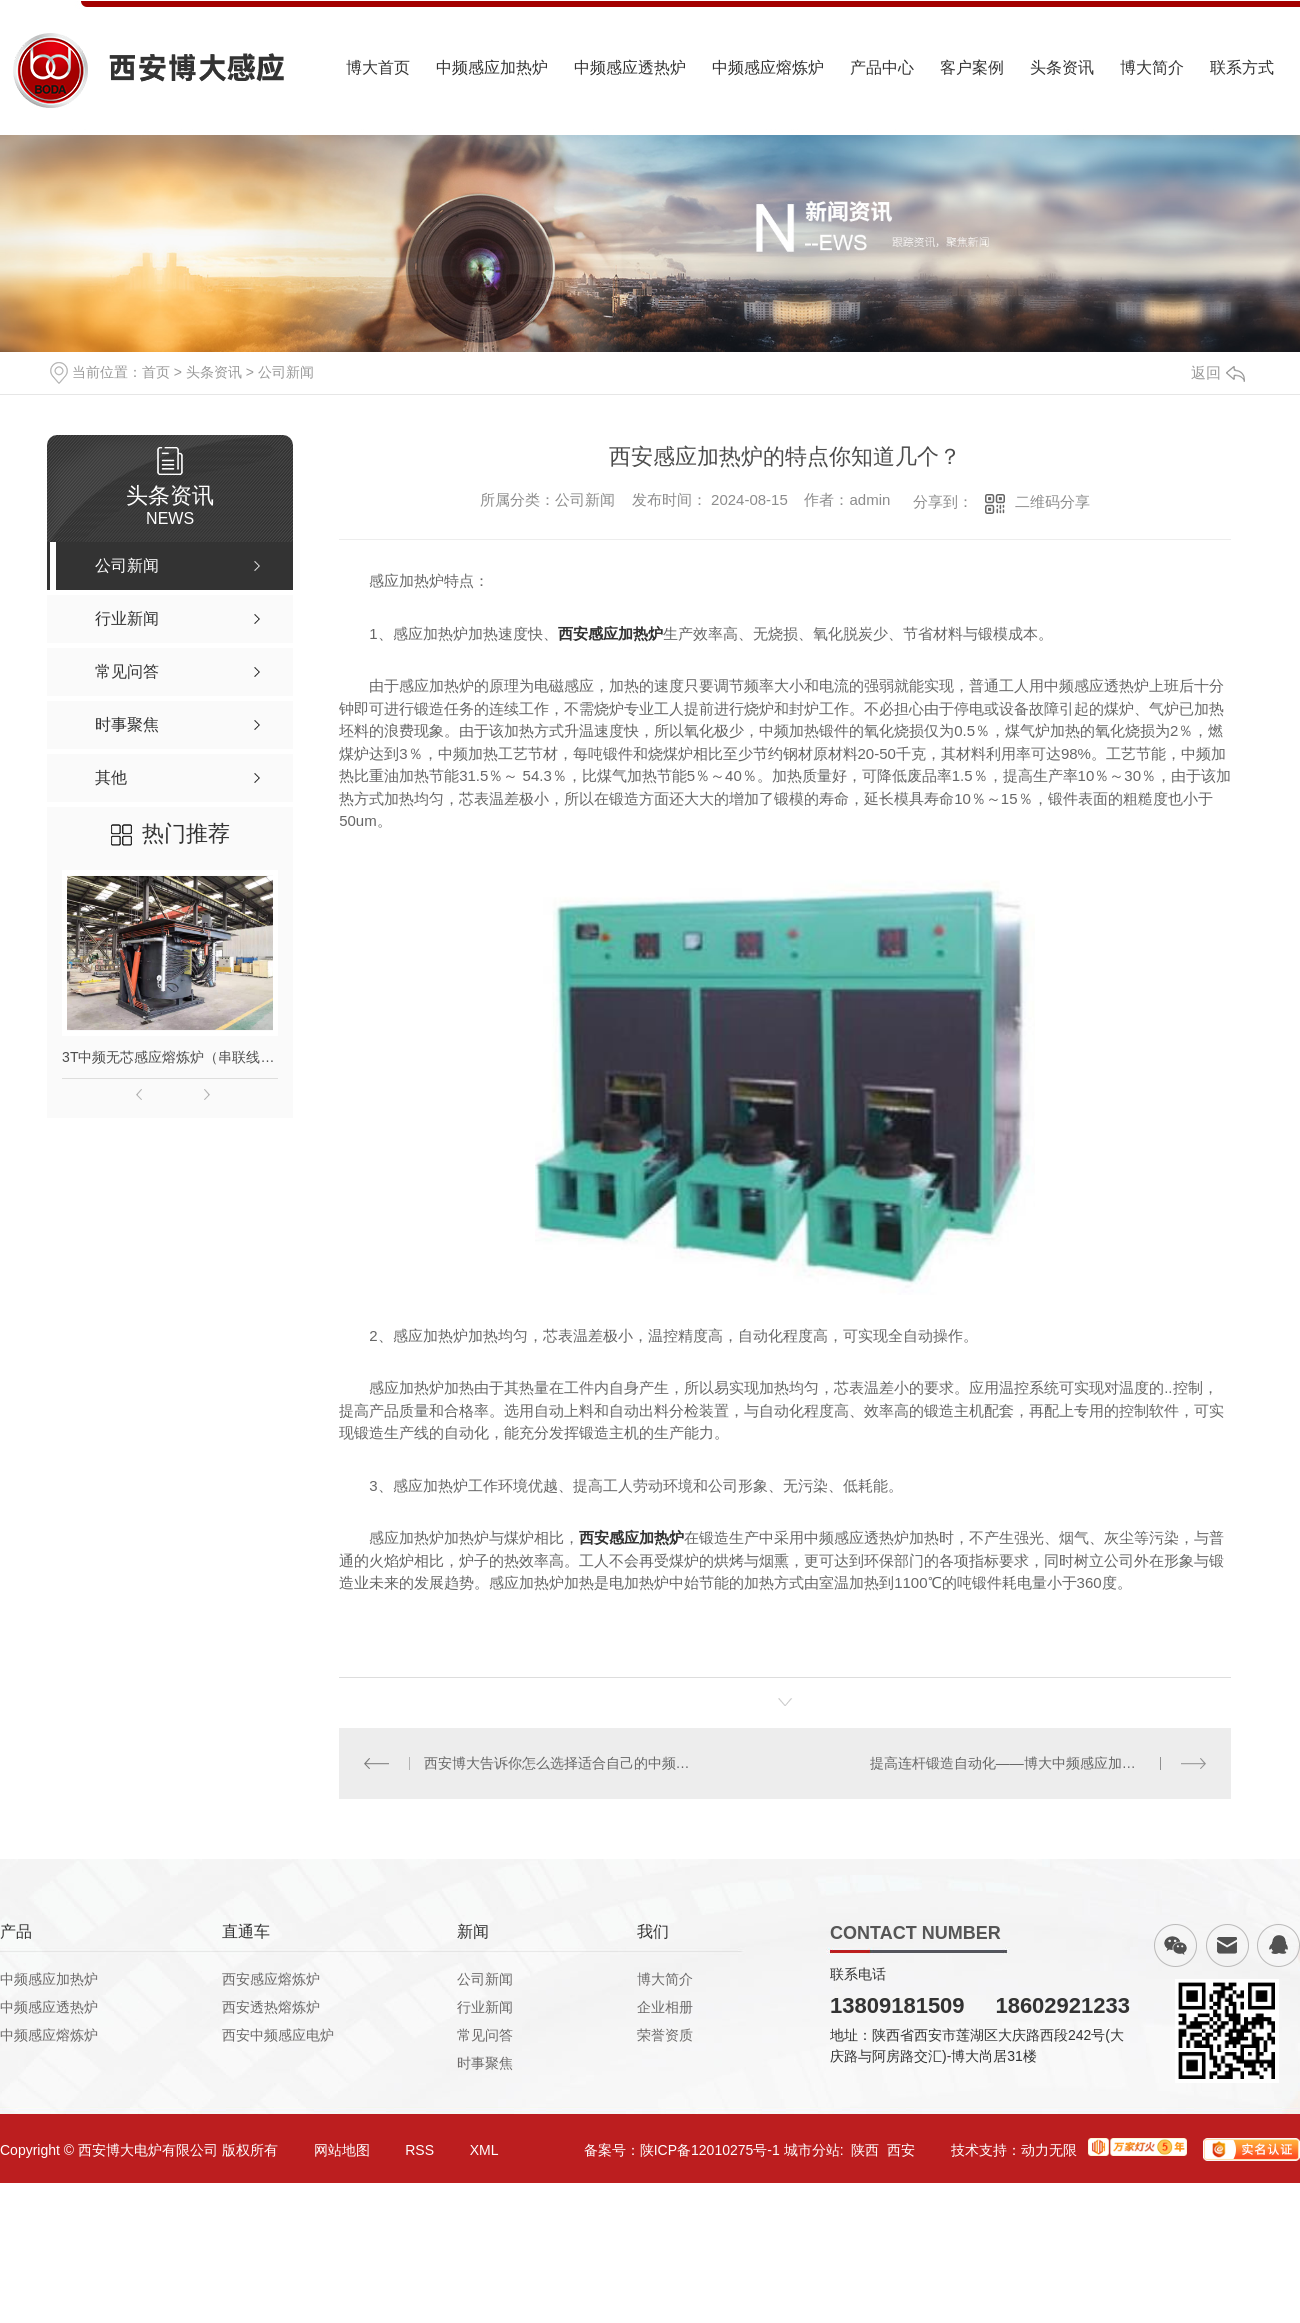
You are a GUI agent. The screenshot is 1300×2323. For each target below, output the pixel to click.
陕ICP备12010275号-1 (710, 2150)
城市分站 (812, 2150)
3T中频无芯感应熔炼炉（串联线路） (170, 1057)
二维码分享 (1052, 501)
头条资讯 (1062, 67)
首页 (156, 372)
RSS (419, 2150)
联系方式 (1242, 67)
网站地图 (342, 2150)
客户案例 (972, 67)
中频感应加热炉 (492, 67)
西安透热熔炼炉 (271, 2007)
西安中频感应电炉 (278, 2035)
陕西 (865, 2150)
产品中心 (882, 67)
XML (484, 2150)
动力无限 (1049, 2150)
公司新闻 (286, 372)
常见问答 (485, 2035)
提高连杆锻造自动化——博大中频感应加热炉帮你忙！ (1038, 1763)
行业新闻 (485, 2007)
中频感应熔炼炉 (768, 67)
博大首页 (378, 67)
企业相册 (665, 2007)
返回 (1218, 372)
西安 (901, 2150)
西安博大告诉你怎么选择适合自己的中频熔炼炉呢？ (562, 1763)
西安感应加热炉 (610, 633)
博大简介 (1152, 67)
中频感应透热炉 (630, 67)
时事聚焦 (485, 2063)
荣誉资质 (665, 2035)
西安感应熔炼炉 (271, 1979)
